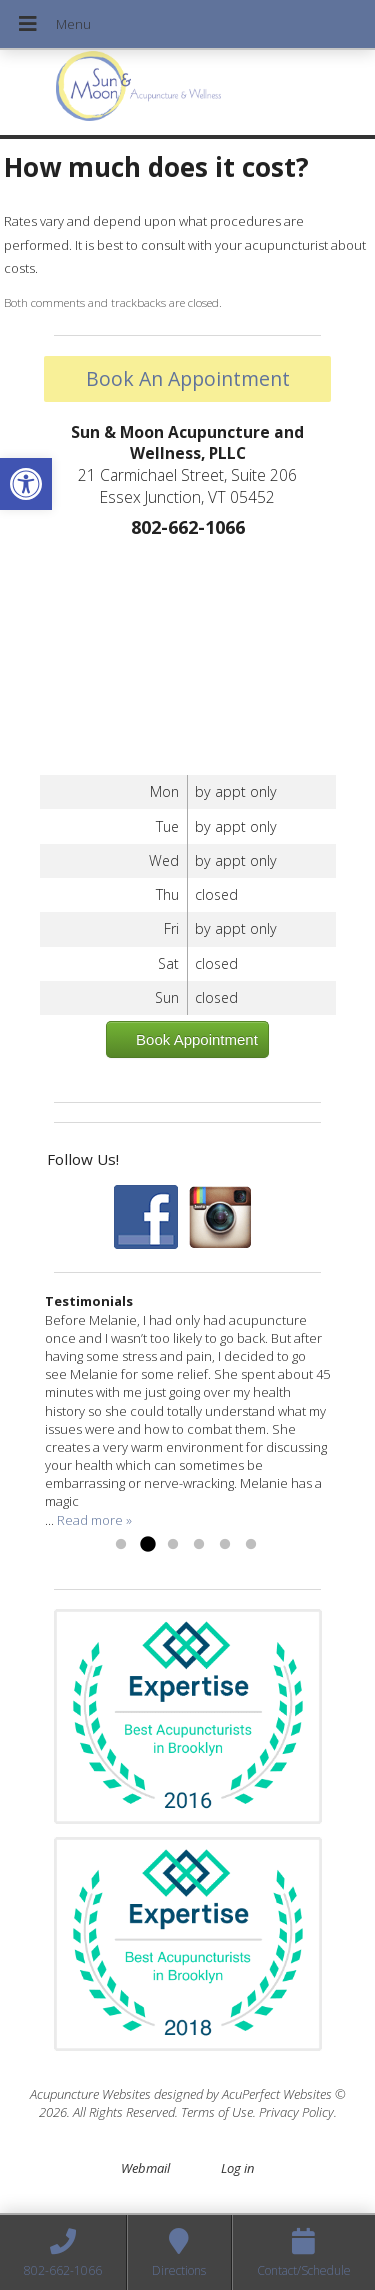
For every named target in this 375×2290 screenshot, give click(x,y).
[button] (26, 484)
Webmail (145, 2168)
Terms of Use (217, 2112)
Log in (237, 2168)
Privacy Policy (296, 2112)
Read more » (94, 1520)
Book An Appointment (188, 378)
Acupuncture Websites (90, 2094)
